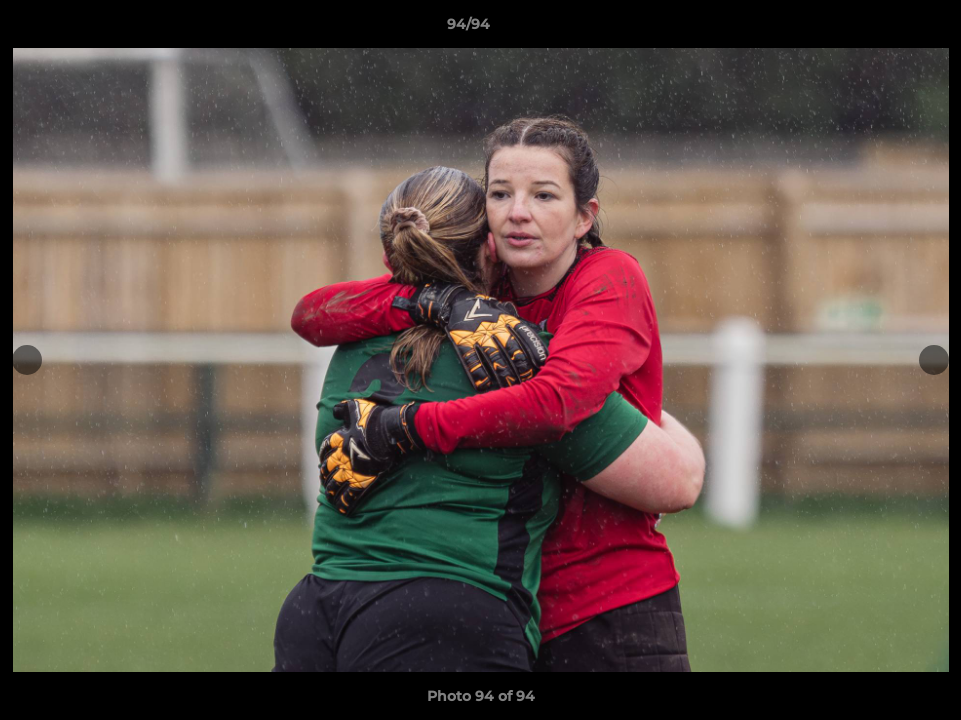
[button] (877, 29)
